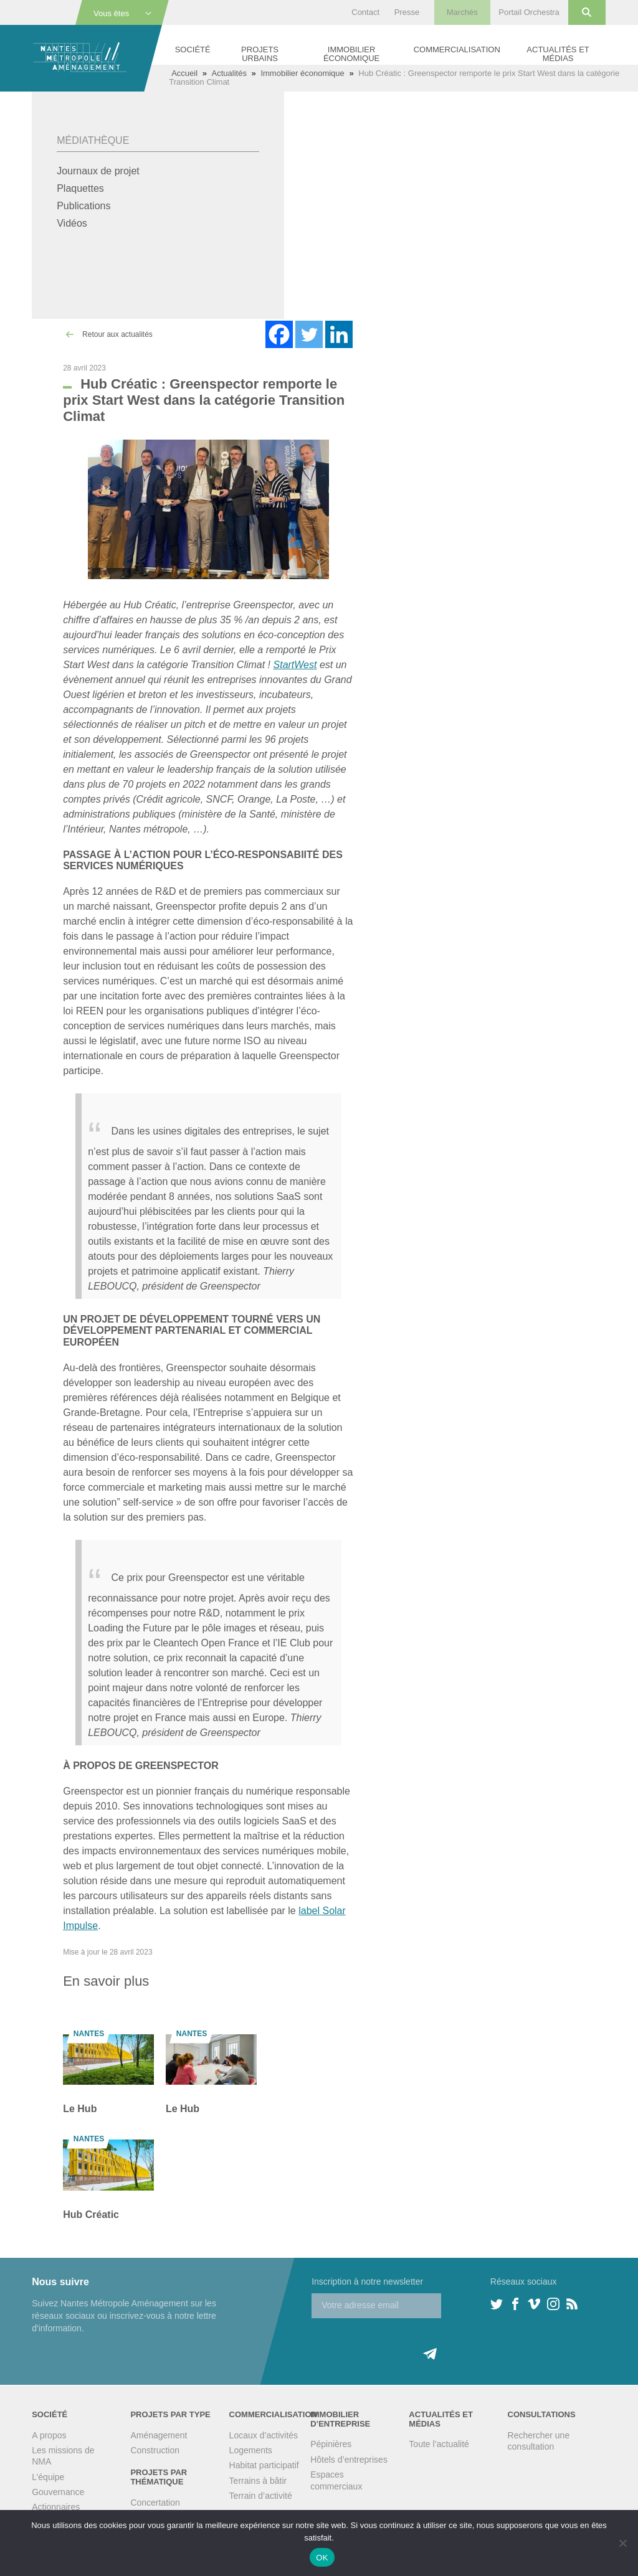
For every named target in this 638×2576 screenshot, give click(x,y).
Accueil (184, 73)
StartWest (295, 664)
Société (193, 49)
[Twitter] (309, 334)
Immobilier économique (351, 54)
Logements (250, 2450)
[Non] (622, 2543)
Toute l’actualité (439, 2444)
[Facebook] (279, 334)
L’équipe (48, 2477)
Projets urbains (260, 54)
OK (322, 2557)
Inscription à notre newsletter (367, 2281)
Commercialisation (457, 49)
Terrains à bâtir (258, 2481)
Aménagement (158, 2435)
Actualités (229, 73)
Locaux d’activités (263, 2435)
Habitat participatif (264, 2465)
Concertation (154, 2503)
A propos (49, 2435)
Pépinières (330, 2444)
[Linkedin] (339, 334)
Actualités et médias (557, 54)
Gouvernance (58, 2492)
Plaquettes (80, 188)
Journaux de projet (98, 171)
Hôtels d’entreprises (349, 2460)
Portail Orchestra (528, 12)
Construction (154, 2450)
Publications (83, 206)
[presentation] (406, 2342)
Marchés (462, 12)
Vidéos (72, 223)
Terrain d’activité (260, 2496)
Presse (406, 12)
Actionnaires (56, 2507)
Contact (365, 12)
